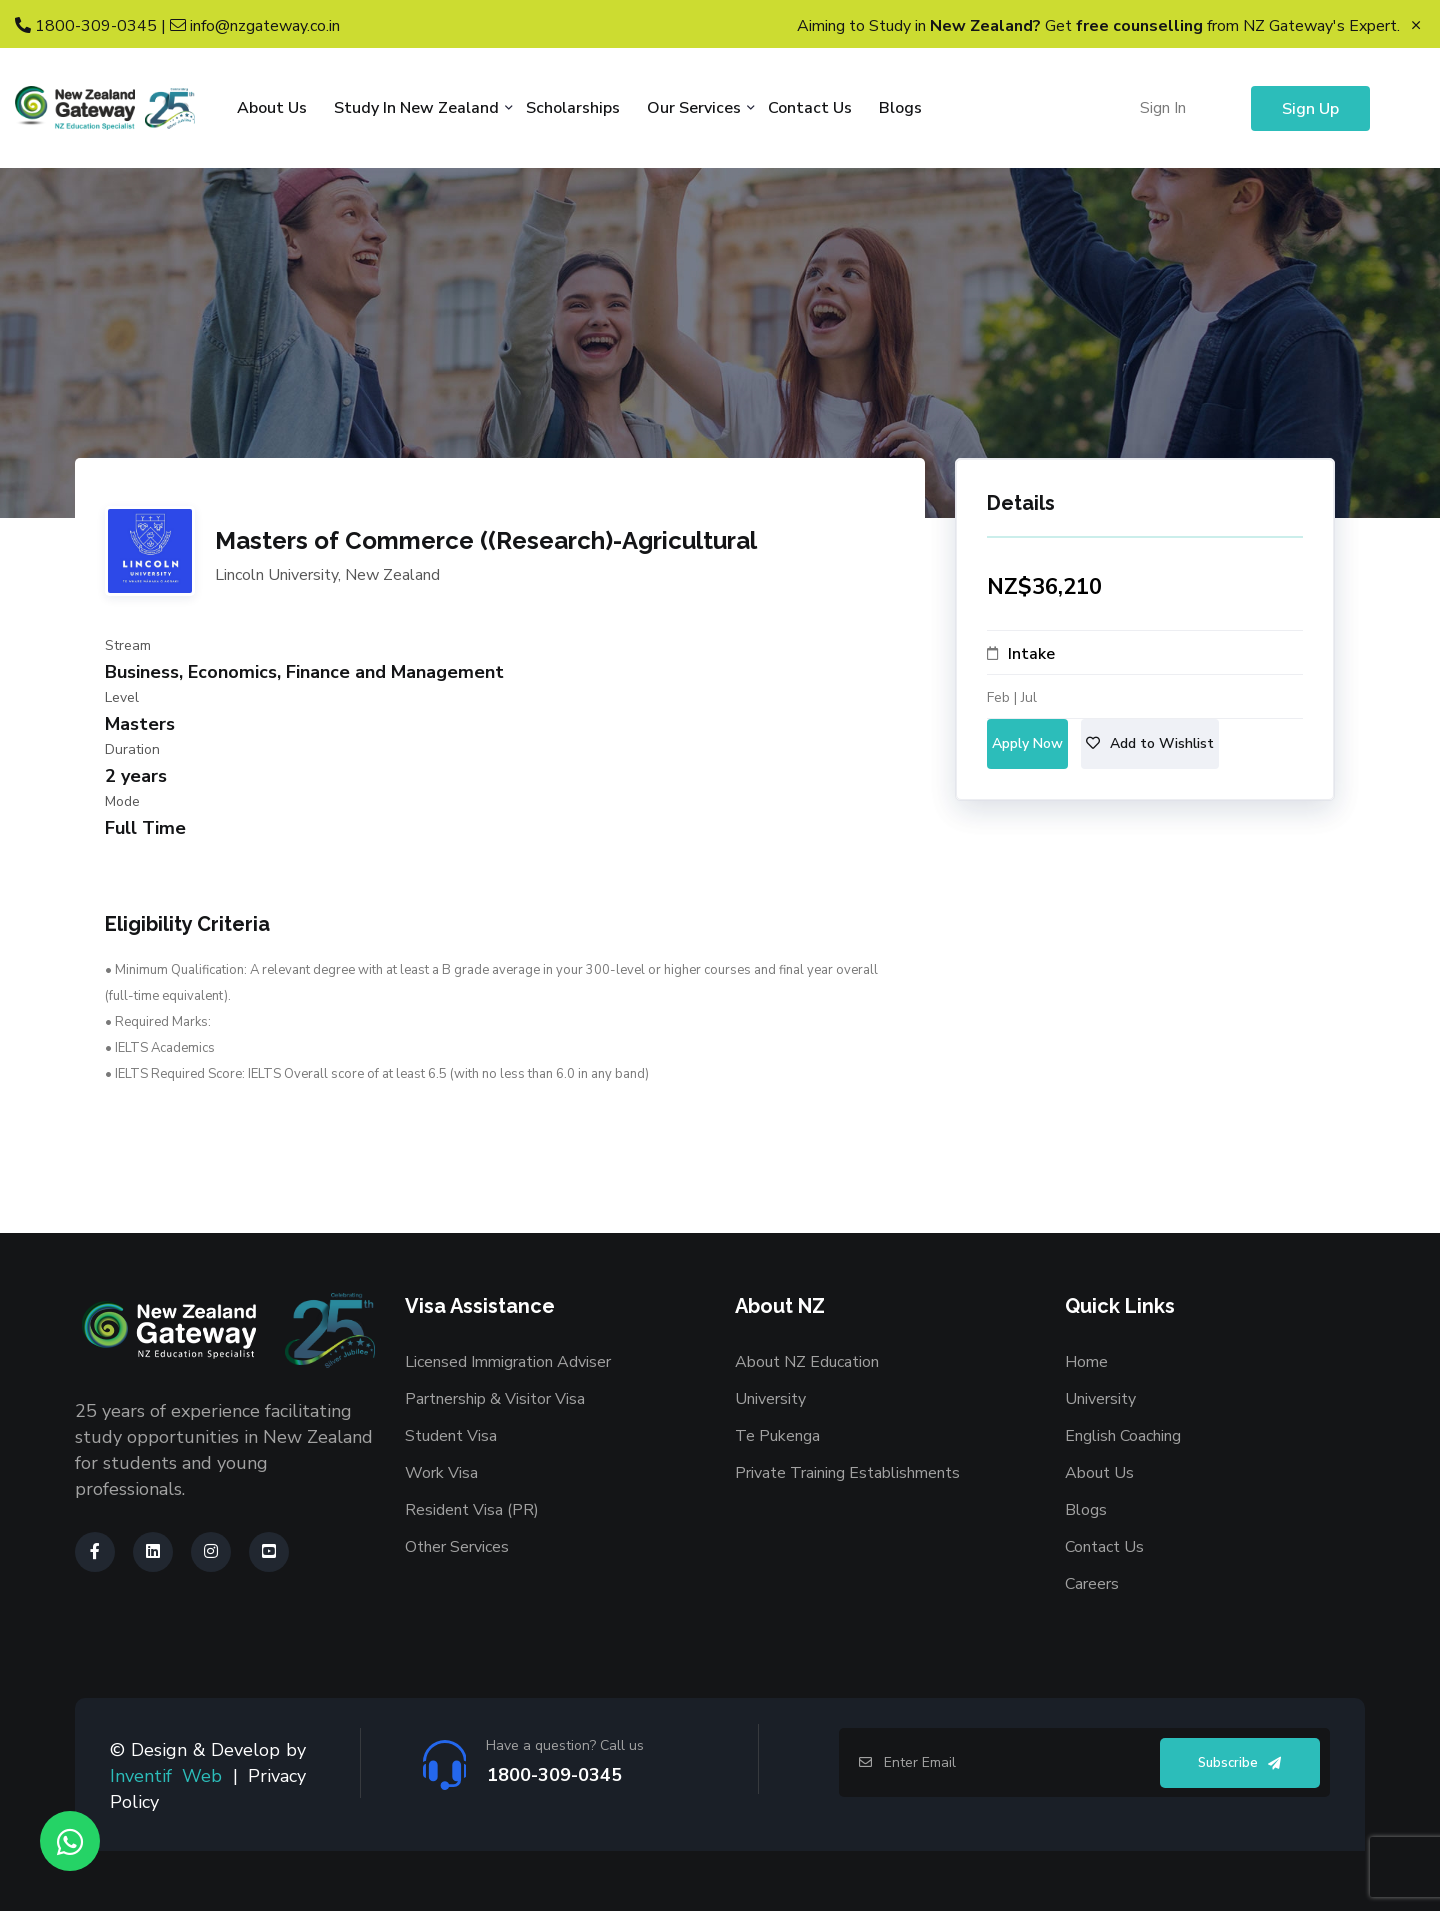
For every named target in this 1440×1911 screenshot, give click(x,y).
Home (1086, 1362)
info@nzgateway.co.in (255, 26)
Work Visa (441, 1473)
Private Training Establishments (847, 1473)
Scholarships (573, 108)
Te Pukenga (777, 1436)
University (770, 1399)
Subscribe (1239, 1763)
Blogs (900, 108)
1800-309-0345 (86, 26)
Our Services (694, 108)
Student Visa (451, 1436)
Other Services (457, 1547)
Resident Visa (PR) (472, 1510)
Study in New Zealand (416, 108)
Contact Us (810, 108)
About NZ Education (807, 1362)
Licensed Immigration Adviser (508, 1362)
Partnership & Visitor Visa (495, 1399)
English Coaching (1123, 1436)
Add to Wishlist (1150, 743)
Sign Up (1310, 109)
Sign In (1163, 108)
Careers (1092, 1584)
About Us (272, 108)
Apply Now (1027, 743)
